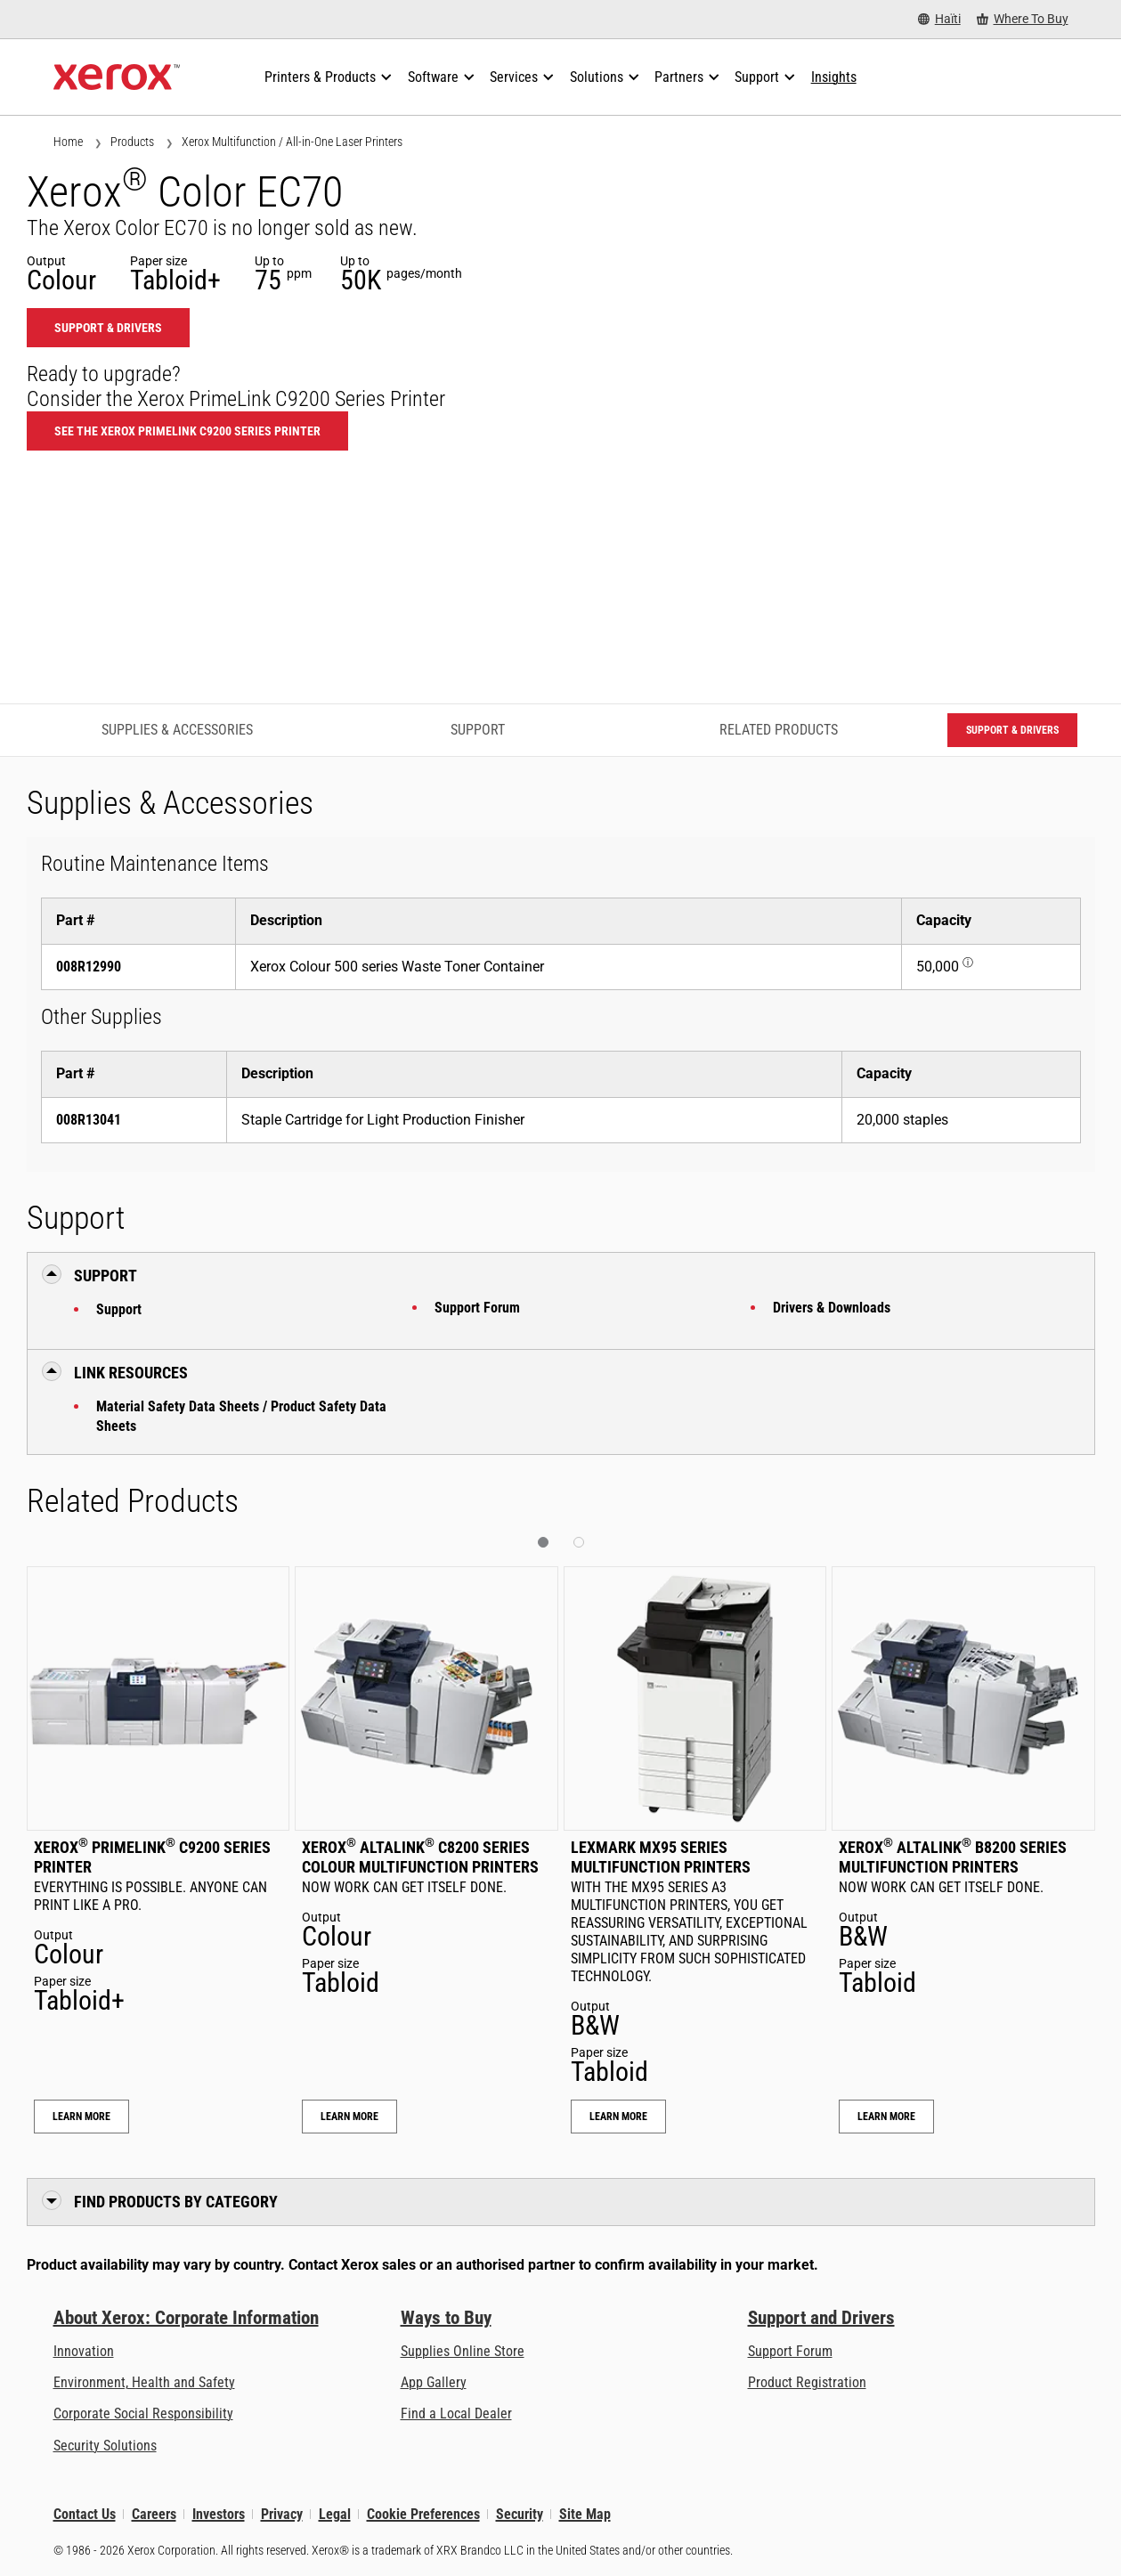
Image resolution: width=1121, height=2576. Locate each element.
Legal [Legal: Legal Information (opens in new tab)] (335, 2514)
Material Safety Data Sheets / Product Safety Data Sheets (241, 1416)
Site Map (585, 2514)
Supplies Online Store (462, 2351)
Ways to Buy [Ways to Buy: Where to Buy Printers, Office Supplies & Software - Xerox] (446, 2317)
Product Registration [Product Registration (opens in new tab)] (807, 2382)
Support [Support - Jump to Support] (478, 729)
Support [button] (105, 1275)
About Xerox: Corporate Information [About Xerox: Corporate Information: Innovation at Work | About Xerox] (186, 2317)
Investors (218, 2514)
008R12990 (88, 966)
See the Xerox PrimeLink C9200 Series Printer (187, 431)
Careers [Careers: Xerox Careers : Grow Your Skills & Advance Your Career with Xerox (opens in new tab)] (154, 2514)
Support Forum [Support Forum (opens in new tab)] (790, 2351)
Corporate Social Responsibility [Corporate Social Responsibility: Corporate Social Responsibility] (143, 2413)
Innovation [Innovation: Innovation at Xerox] (83, 2351)
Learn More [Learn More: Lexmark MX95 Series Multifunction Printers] (618, 2116)
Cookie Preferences (423, 2514)
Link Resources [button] (131, 1372)
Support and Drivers (821, 2317)
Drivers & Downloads (831, 1307)
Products (132, 141)
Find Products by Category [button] (176, 2201)
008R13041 (88, 1119)
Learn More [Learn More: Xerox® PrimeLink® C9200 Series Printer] (81, 2116)
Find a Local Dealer (456, 2413)
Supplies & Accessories (177, 729)
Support (119, 1309)
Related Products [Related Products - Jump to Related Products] (778, 729)
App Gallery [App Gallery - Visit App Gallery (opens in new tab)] (434, 2382)
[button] (543, 1542)
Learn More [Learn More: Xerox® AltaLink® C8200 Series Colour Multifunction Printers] (349, 2116)
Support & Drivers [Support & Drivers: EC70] (108, 328)
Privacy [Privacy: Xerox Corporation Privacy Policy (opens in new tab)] (282, 2514)
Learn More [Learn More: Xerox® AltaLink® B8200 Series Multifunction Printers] (886, 2116)
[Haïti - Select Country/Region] (939, 19)
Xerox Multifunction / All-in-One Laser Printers (292, 141)
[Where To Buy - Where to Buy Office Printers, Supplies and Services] (1022, 19)
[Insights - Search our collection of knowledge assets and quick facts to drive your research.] (834, 77)
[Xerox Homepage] (117, 77)
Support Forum (477, 1307)
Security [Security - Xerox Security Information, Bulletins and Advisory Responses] (519, 2514)
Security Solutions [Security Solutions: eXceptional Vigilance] (105, 2445)
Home (68, 141)
